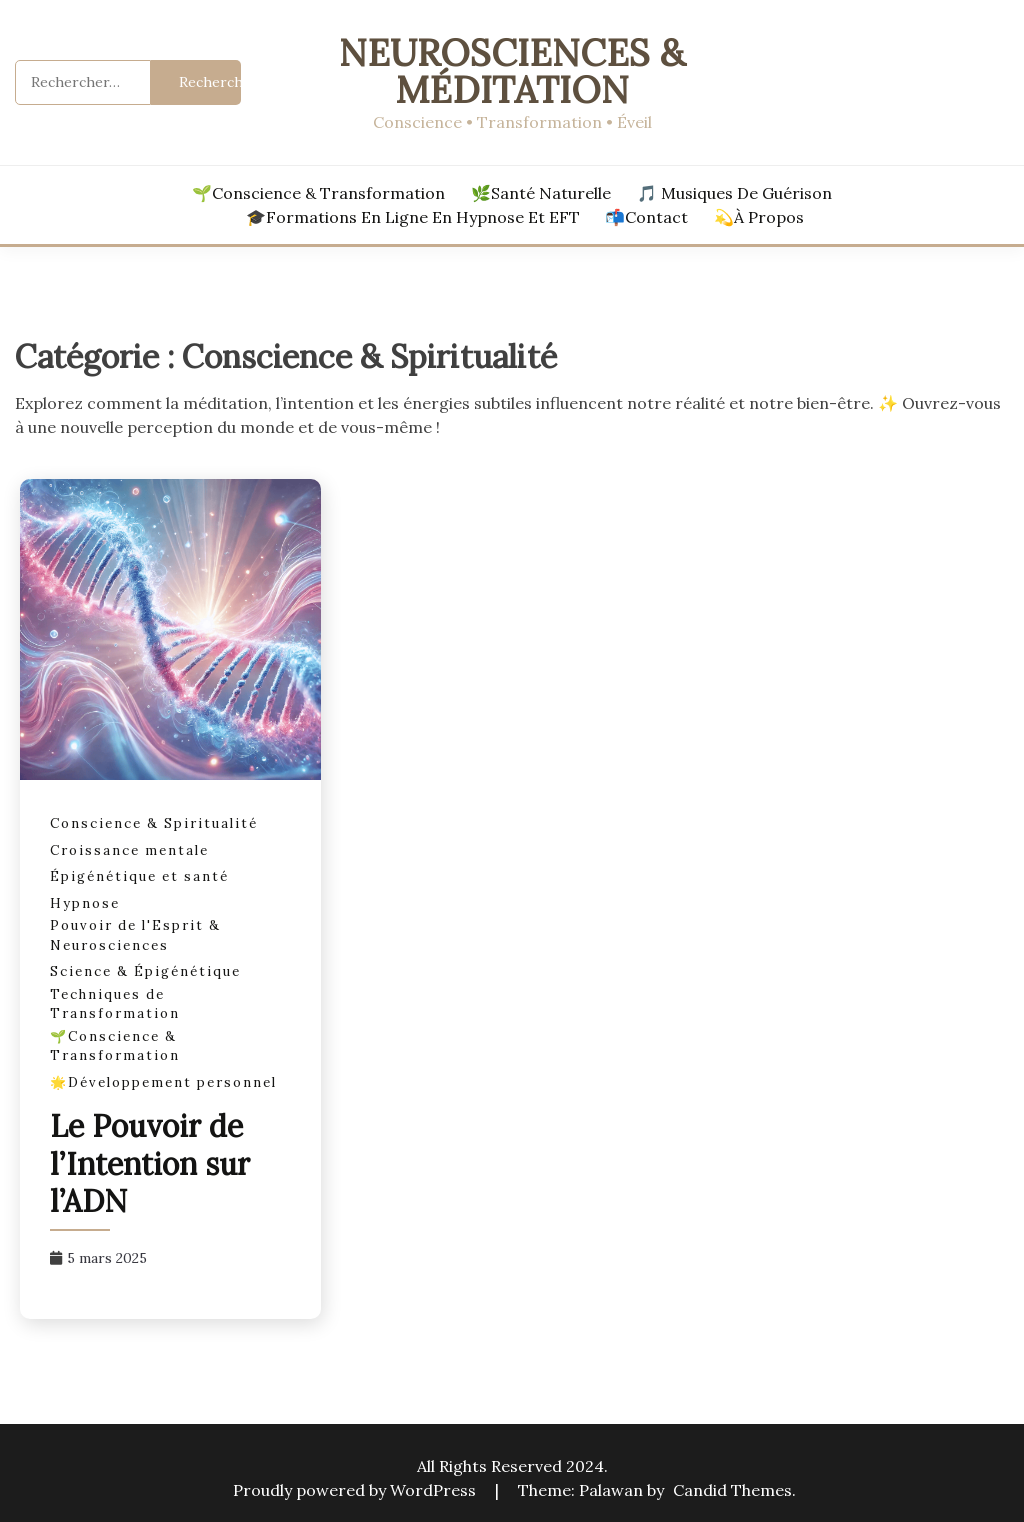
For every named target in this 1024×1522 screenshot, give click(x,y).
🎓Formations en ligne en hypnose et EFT (413, 217)
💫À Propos (759, 217)
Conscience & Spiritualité (154, 823)
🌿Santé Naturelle (541, 193)
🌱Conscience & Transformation (318, 193)
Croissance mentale (129, 850)
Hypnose (85, 903)
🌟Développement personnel (163, 1082)
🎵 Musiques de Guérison (734, 193)
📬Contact (646, 217)
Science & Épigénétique (145, 971)
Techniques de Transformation (115, 1004)
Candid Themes (732, 1490)
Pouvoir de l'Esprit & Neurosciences (135, 935)
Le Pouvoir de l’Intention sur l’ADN (150, 1163)
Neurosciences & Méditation (512, 71)
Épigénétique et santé (139, 876)
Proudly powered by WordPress (356, 1490)
